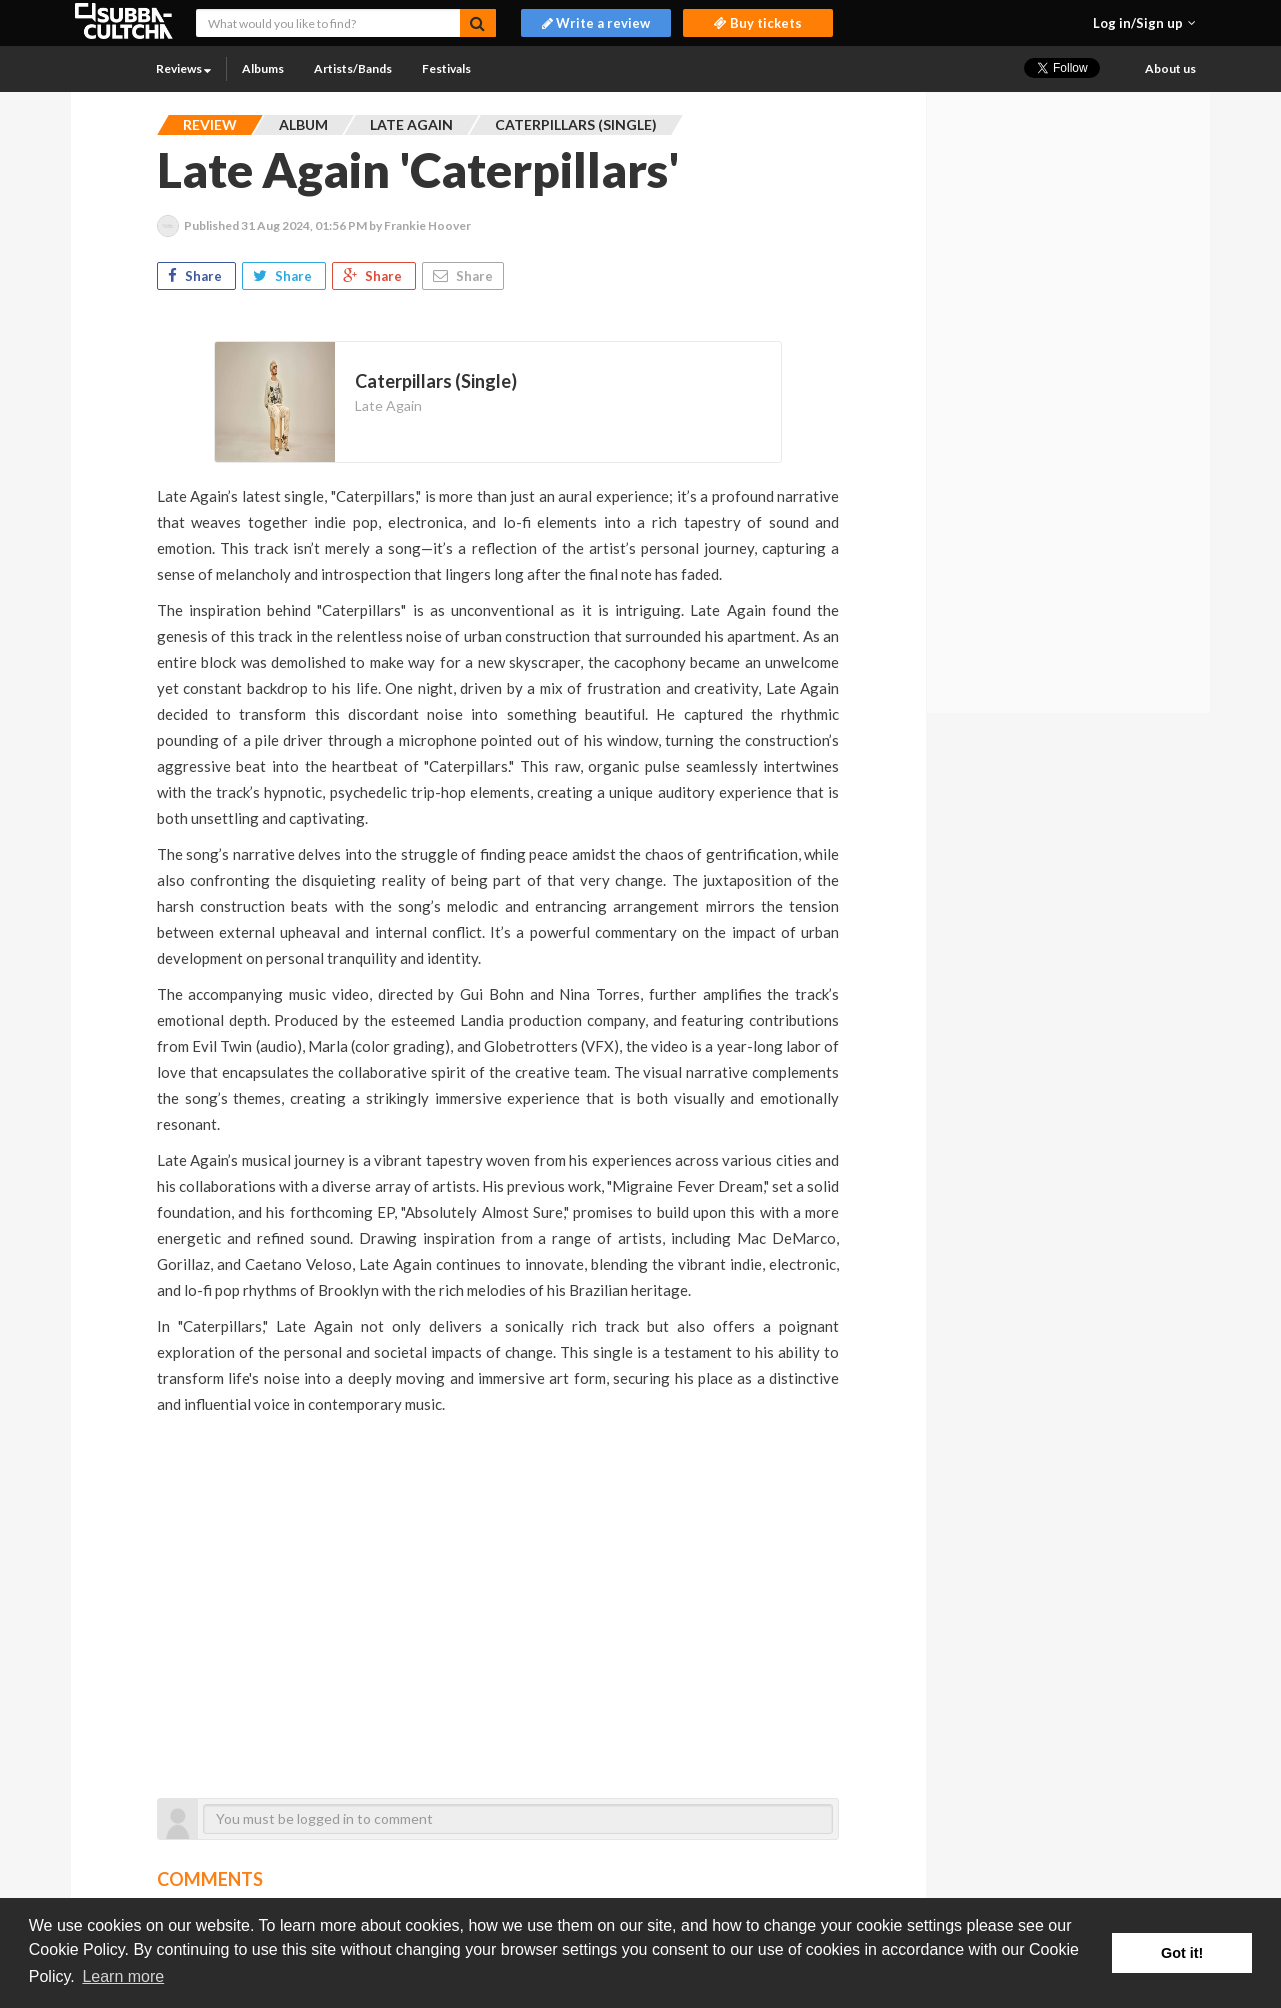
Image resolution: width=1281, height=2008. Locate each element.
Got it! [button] (1182, 1953)
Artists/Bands (353, 68)
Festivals (446, 68)
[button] (1144, 23)
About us (1170, 68)
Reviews (183, 68)
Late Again (388, 405)
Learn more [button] (123, 1976)
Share (196, 276)
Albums (263, 68)
